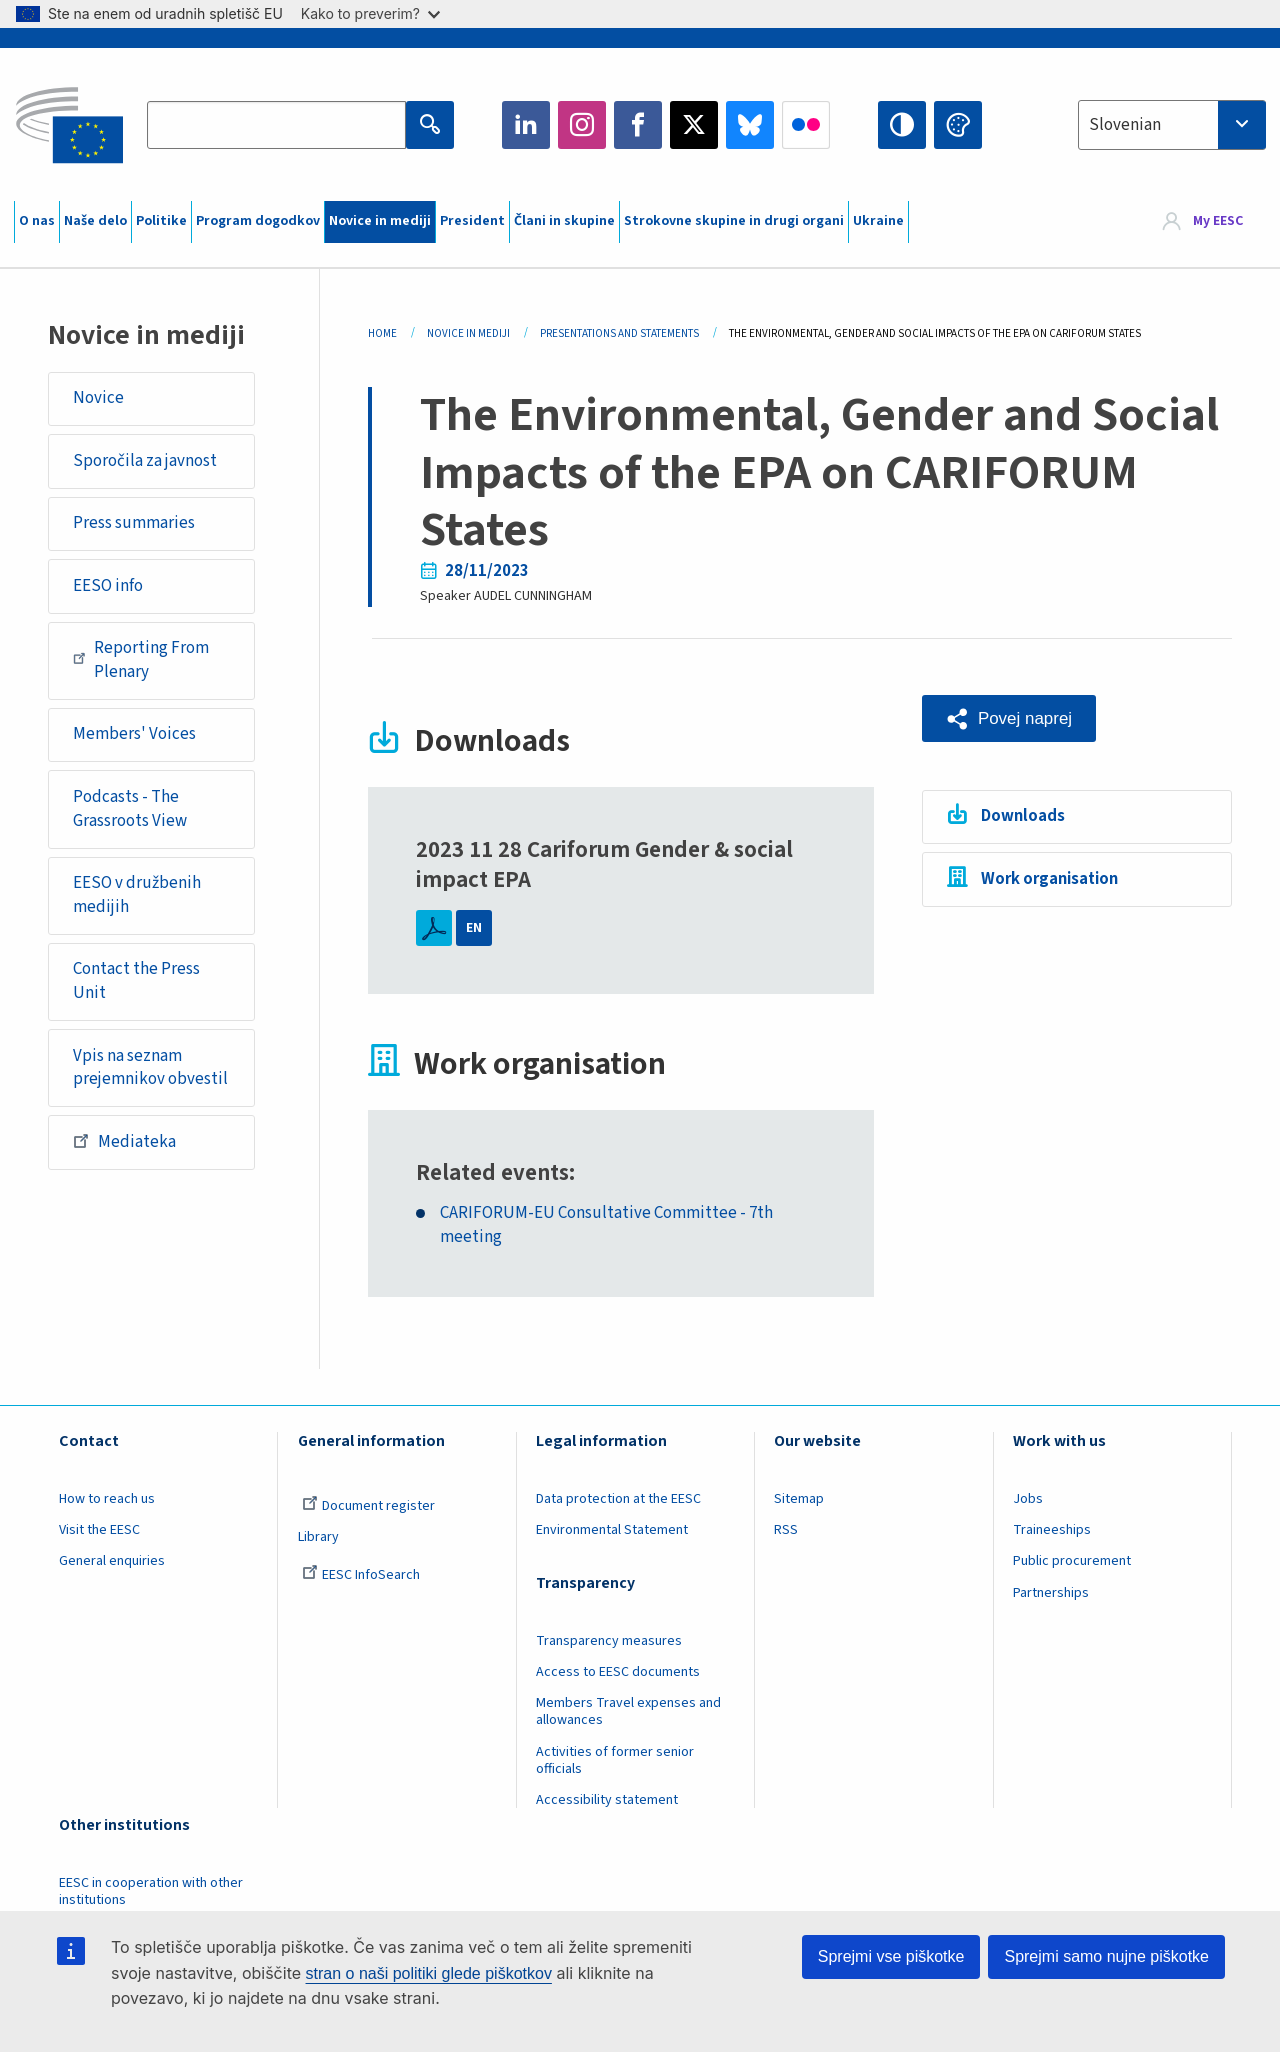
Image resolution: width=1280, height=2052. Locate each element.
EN (474, 928)
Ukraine (878, 221)
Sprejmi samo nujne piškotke (1106, 1956)
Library (318, 1537)
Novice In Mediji (468, 333)
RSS (786, 1530)
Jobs (1028, 1499)
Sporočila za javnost (145, 461)
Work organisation (1049, 879)
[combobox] (1172, 125)
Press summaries (134, 523)
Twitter (694, 125)
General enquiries (112, 1561)
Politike (161, 221)
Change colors (958, 125)
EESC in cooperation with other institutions (151, 1891)
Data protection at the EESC (618, 1499)
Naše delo (95, 221)
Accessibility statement (607, 1800)
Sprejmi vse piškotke (891, 1956)
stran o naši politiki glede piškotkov (429, 1973)
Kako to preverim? (370, 13)
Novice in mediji (380, 221)
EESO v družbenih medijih (137, 895)
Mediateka (124, 1141)
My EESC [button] (1218, 222)
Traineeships (1052, 1530)
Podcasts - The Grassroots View (130, 809)
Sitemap (799, 1499)
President (472, 221)
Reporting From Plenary (141, 660)
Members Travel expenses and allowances (628, 1711)
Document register (368, 1506)
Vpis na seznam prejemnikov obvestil (150, 1068)
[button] (1009, 718)
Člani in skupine (564, 221)
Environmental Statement (612, 1530)
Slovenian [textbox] (1125, 125)
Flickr (806, 125)
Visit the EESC (99, 1530)
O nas (37, 221)
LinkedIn (526, 125)
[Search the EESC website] (276, 125)
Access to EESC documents (618, 1672)
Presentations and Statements (619, 333)
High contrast (902, 125)
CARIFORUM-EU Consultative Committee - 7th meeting (606, 1225)
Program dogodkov (258, 221)
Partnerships (1051, 1593)
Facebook (638, 125)
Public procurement (1072, 1561)
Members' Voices (134, 734)
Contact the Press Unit (136, 981)
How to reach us (107, 1499)
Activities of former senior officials (615, 1760)
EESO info (108, 586)
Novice (98, 398)
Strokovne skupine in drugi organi (734, 221)
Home (382, 333)
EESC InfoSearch (361, 1575)
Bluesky (750, 125)
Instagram (582, 125)
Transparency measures (609, 1641)
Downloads (1023, 816)
